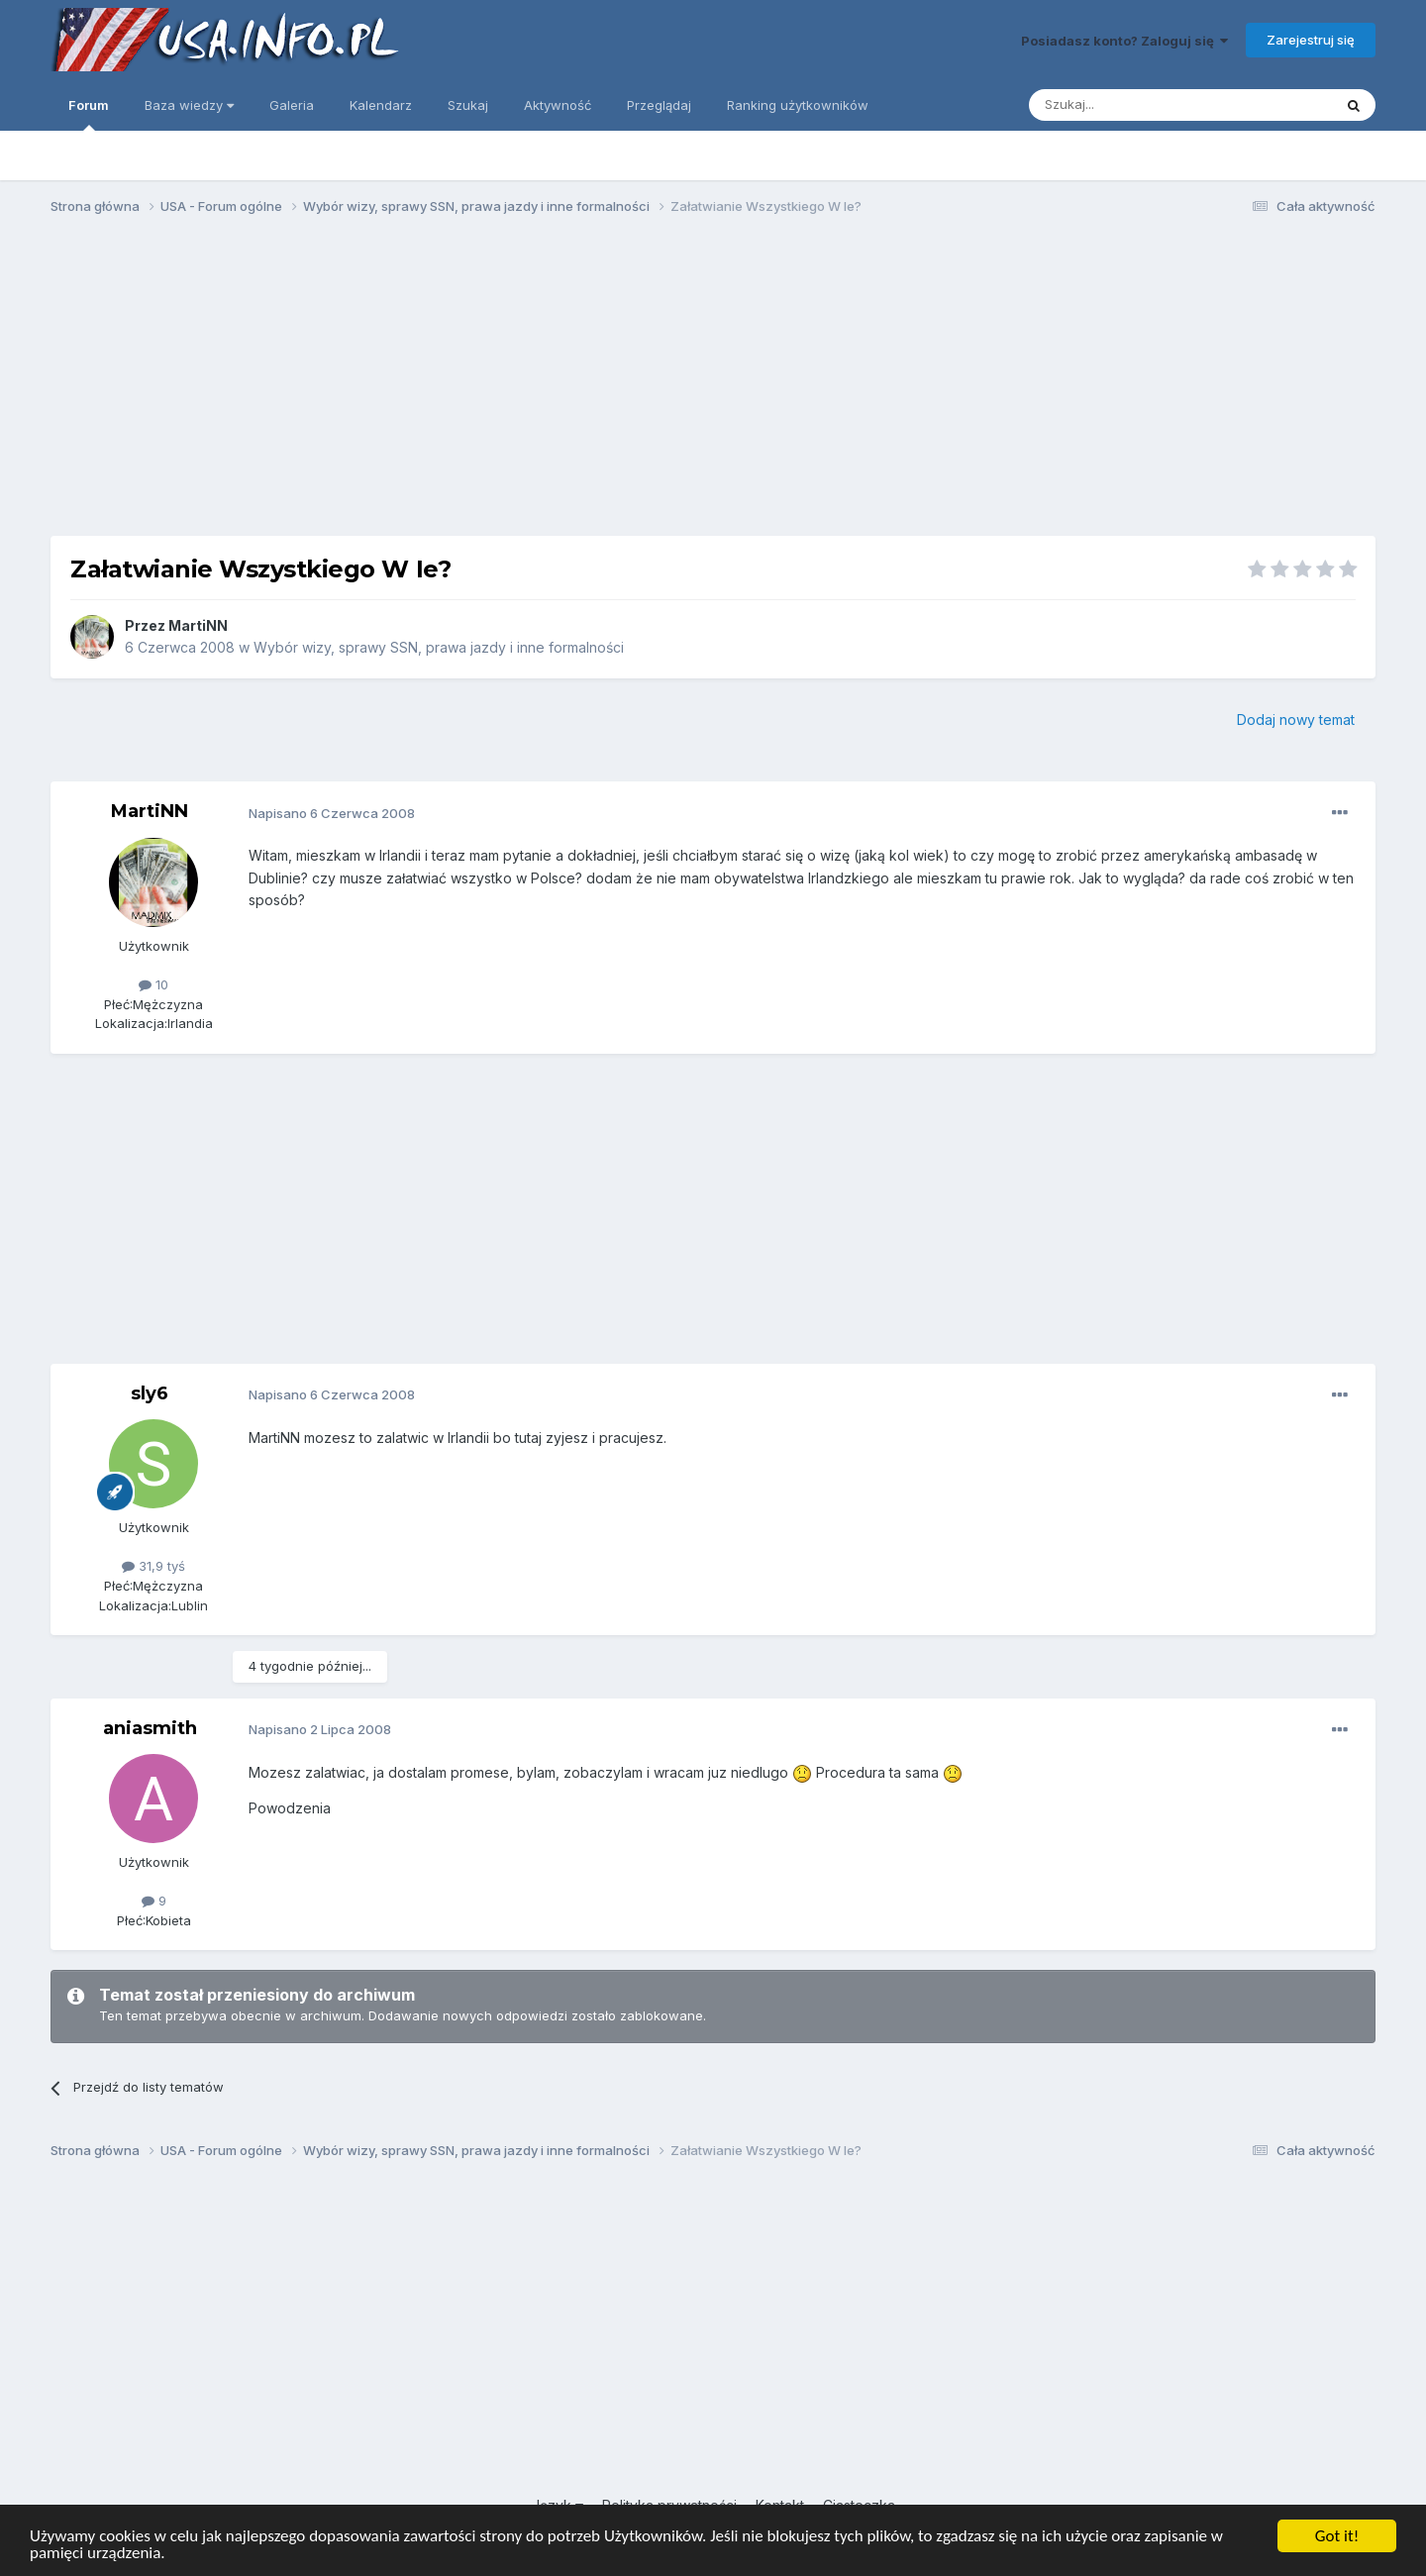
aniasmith (150, 1728)
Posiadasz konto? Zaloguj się (1124, 41)
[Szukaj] (1131, 105)
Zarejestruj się (1311, 40)
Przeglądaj (659, 105)
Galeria (291, 105)
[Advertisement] (713, 384)
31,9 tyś (153, 1566)
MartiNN (198, 625)
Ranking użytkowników (797, 105)
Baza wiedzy (189, 105)
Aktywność (557, 105)
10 (153, 984)
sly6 (149, 1393)
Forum (88, 114)
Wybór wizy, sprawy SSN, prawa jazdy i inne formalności (439, 647)
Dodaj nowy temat (1296, 719)
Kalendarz (381, 105)
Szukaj (468, 105)
